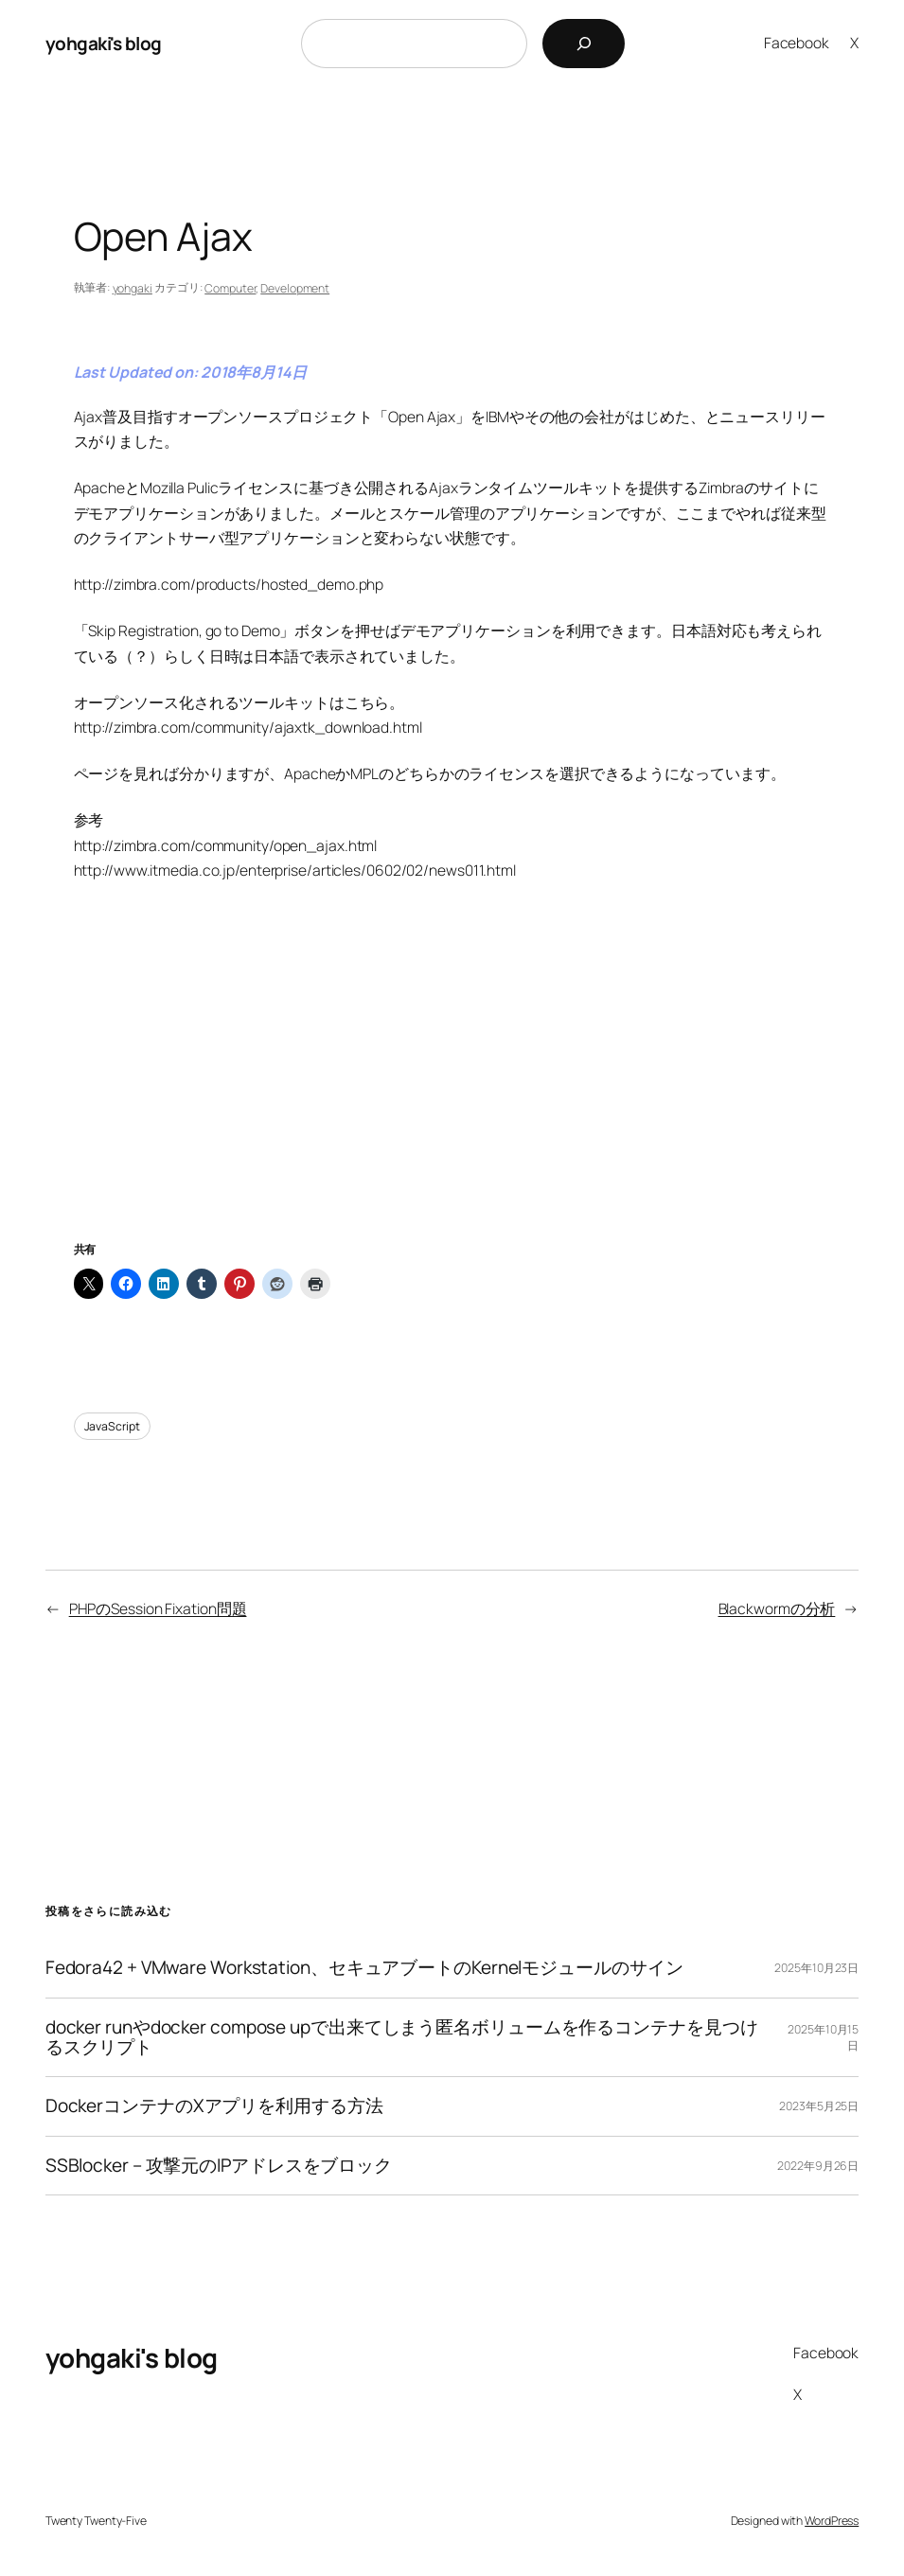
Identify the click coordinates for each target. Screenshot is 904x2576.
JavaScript (112, 1426)
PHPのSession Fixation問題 (158, 1608)
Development (294, 288)
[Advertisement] (452, 1084)
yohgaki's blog (103, 43)
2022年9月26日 (818, 2166)
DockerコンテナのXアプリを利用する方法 (214, 2106)
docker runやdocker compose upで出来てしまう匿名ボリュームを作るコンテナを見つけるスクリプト (401, 2037)
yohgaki (132, 288)
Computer (230, 288)
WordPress (832, 2521)
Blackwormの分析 (777, 1608)
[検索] (583, 43)
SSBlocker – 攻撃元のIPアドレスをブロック (218, 2166)
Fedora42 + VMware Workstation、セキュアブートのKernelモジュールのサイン (364, 1968)
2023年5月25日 (819, 2106)
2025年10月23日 (816, 1968)
